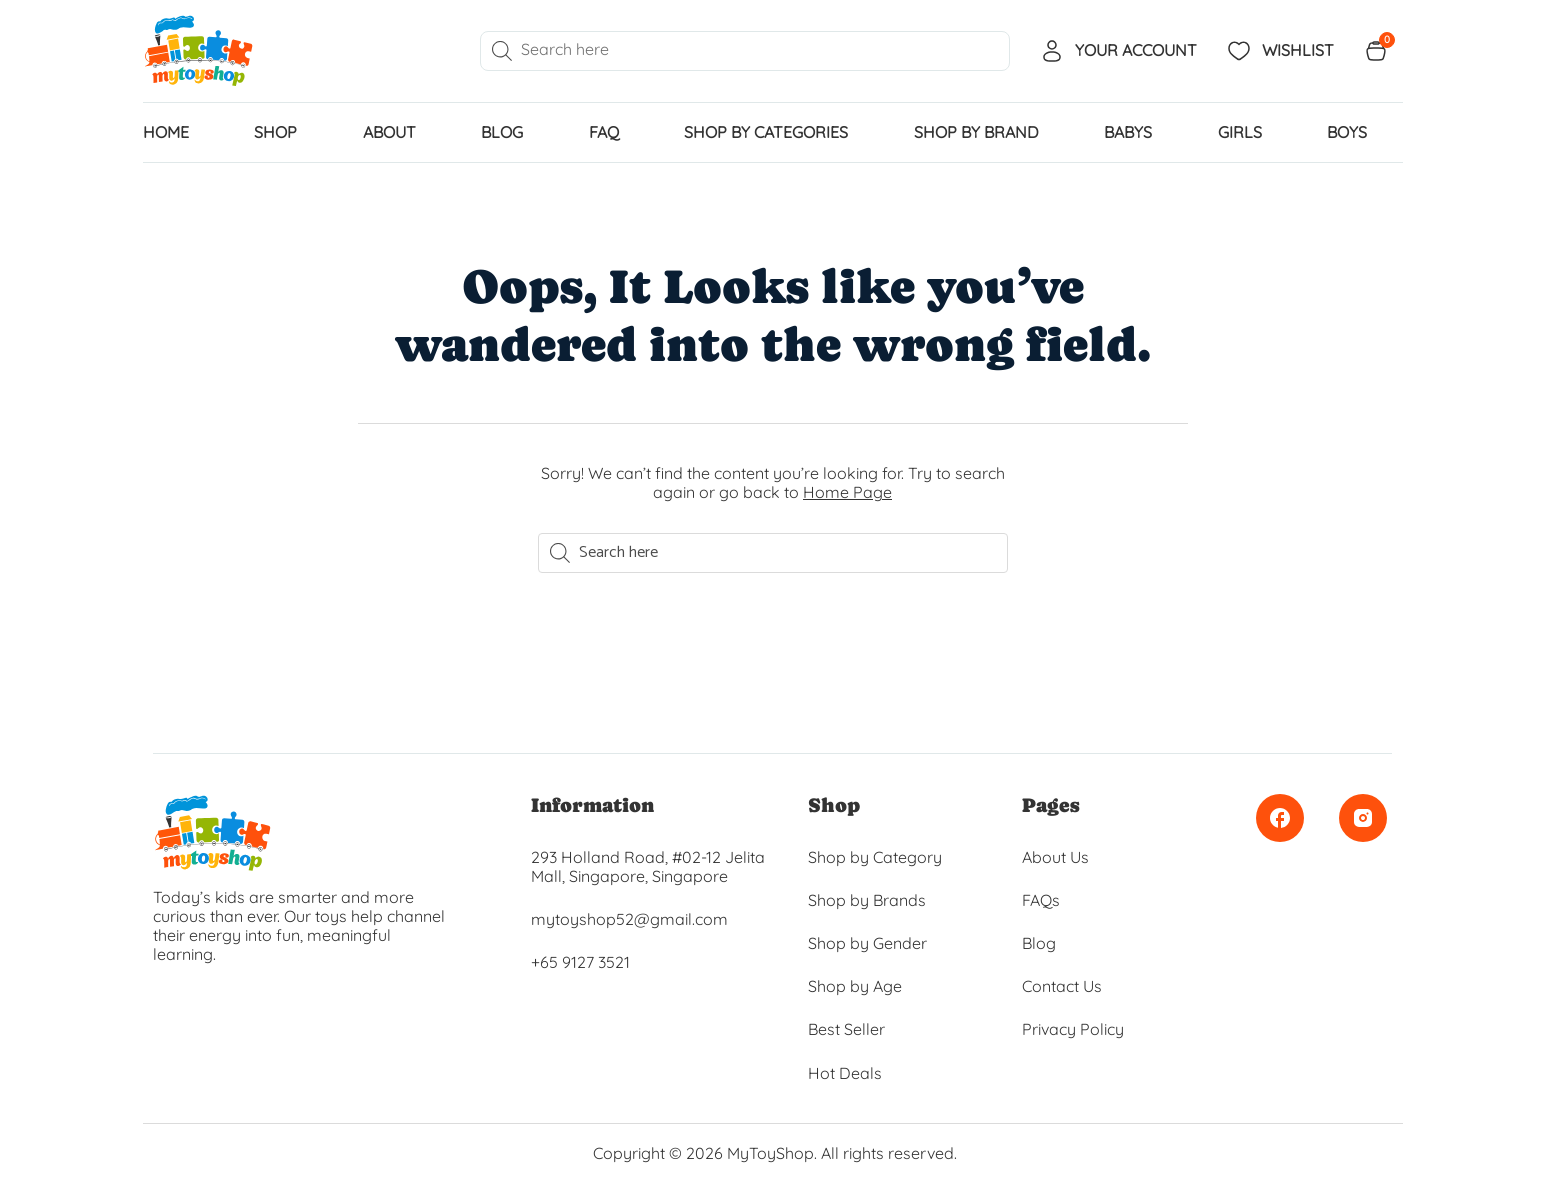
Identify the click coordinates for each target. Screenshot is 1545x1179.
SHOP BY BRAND (976, 132)
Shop (275, 132)
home (166, 132)
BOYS (1347, 132)
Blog (502, 132)
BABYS (1128, 132)
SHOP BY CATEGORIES (766, 132)
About (389, 132)
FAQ (604, 132)
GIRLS (1240, 132)
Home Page (847, 492)
